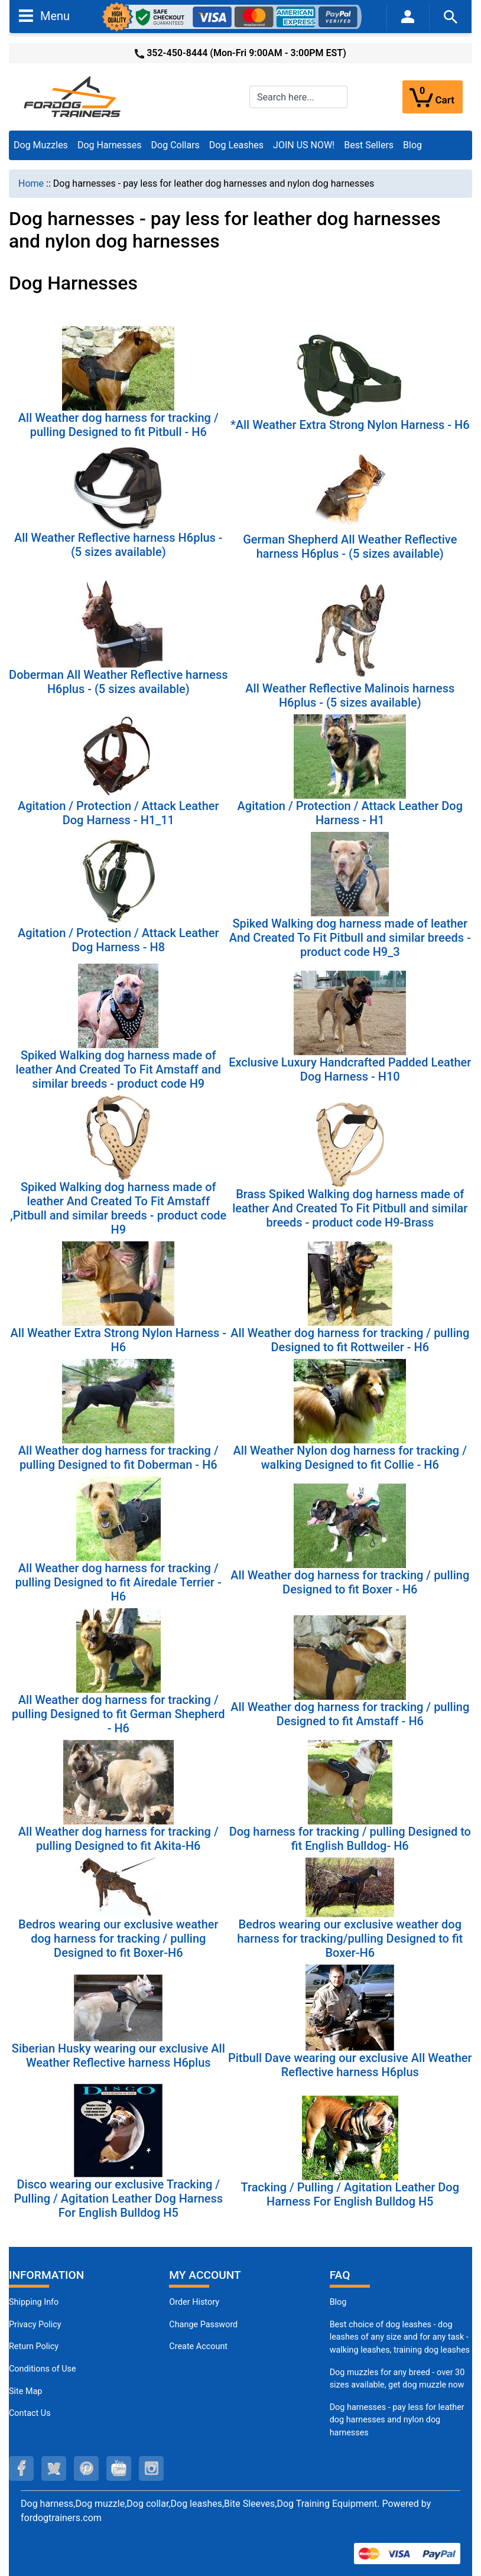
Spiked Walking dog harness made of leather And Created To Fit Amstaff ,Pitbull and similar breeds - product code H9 (118, 1208)
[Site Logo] (73, 96)
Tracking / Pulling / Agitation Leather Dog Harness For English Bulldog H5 (350, 2194)
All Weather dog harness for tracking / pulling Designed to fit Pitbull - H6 (118, 425)
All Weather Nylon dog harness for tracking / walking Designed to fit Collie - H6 (350, 1457)
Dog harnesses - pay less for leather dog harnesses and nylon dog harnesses (397, 2420)
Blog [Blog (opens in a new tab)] (412, 145)
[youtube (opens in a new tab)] (119, 2468)
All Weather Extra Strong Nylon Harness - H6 (118, 1340)
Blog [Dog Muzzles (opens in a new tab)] (338, 2302)
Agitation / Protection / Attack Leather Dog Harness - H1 (350, 813)
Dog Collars (175, 145)
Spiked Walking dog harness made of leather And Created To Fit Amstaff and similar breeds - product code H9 (118, 1069)
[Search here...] (298, 97)
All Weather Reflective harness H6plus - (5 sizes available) (118, 545)
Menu (44, 15)
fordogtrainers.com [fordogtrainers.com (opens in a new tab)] (61, 2517)
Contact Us (30, 2413)
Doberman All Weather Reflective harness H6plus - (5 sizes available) (118, 682)
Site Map (25, 2391)
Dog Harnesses (109, 145)
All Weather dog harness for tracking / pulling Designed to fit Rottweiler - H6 (349, 1340)
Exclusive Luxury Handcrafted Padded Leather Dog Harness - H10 (350, 1069)
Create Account (198, 2346)
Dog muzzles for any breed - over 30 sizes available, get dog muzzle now (397, 2378)
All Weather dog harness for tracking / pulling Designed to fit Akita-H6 (118, 1838)
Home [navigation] (31, 183)
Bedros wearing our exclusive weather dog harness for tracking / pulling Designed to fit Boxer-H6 (118, 1938)
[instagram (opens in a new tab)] (151, 2468)
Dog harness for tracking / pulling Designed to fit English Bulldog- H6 (350, 1838)
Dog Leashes (236, 145)
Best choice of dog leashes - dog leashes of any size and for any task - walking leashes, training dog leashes (400, 2337)
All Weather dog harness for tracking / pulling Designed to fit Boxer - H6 (349, 1582)
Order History (194, 2302)
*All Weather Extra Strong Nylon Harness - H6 (350, 425)
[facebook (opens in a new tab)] (21, 2468)
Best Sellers (369, 145)
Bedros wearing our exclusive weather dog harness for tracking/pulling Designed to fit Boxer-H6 (350, 1938)
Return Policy (33, 2346)
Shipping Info (33, 2302)
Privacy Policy (35, 2325)
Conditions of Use (42, 2369)
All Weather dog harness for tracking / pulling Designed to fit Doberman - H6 (118, 1457)
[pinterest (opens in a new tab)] (86, 2468)
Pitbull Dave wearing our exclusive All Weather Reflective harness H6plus (350, 2065)
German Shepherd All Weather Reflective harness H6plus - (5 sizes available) (350, 546)
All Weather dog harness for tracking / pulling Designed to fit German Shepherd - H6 (118, 1714)
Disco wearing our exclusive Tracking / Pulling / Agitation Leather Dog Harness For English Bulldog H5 (118, 2198)
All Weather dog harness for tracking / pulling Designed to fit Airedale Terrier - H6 (118, 1582)
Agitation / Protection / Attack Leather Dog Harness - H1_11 (118, 813)
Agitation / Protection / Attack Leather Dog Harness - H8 (118, 940)
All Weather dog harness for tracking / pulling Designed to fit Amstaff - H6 (349, 1714)
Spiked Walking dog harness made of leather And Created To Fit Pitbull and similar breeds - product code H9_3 (350, 937)
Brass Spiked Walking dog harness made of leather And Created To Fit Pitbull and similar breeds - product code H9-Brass (349, 1208)
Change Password (203, 2325)
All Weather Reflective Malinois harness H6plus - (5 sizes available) (349, 695)
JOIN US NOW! (303, 145)
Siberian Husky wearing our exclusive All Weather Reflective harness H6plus (118, 2055)
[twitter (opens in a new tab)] (54, 2468)
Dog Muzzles (41, 145)
